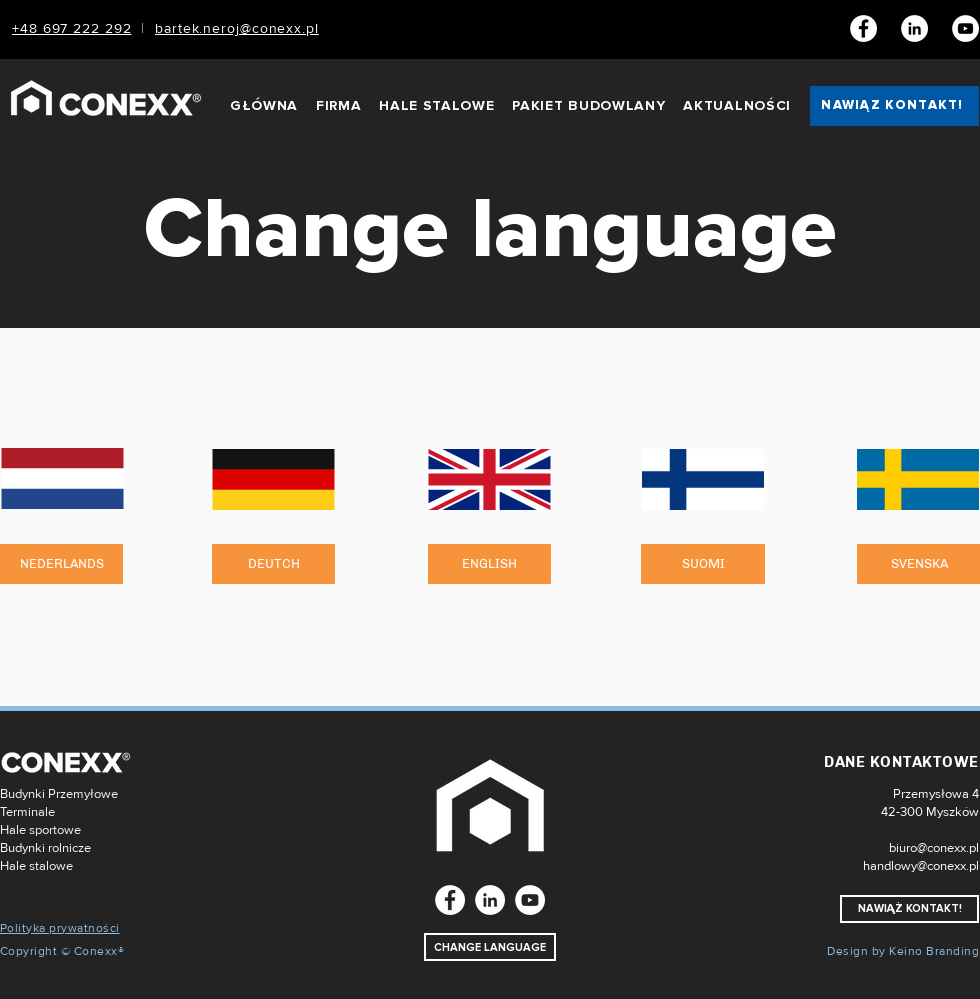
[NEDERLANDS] (61, 564)
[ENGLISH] (489, 564)
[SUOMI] (703, 564)
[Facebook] (863, 28)
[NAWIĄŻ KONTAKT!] (894, 106)
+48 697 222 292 (72, 28)
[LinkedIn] (914, 28)
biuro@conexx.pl (934, 848)
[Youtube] (965, 28)
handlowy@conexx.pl (921, 866)
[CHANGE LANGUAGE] (490, 947)
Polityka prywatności (60, 928)
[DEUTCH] (273, 564)
